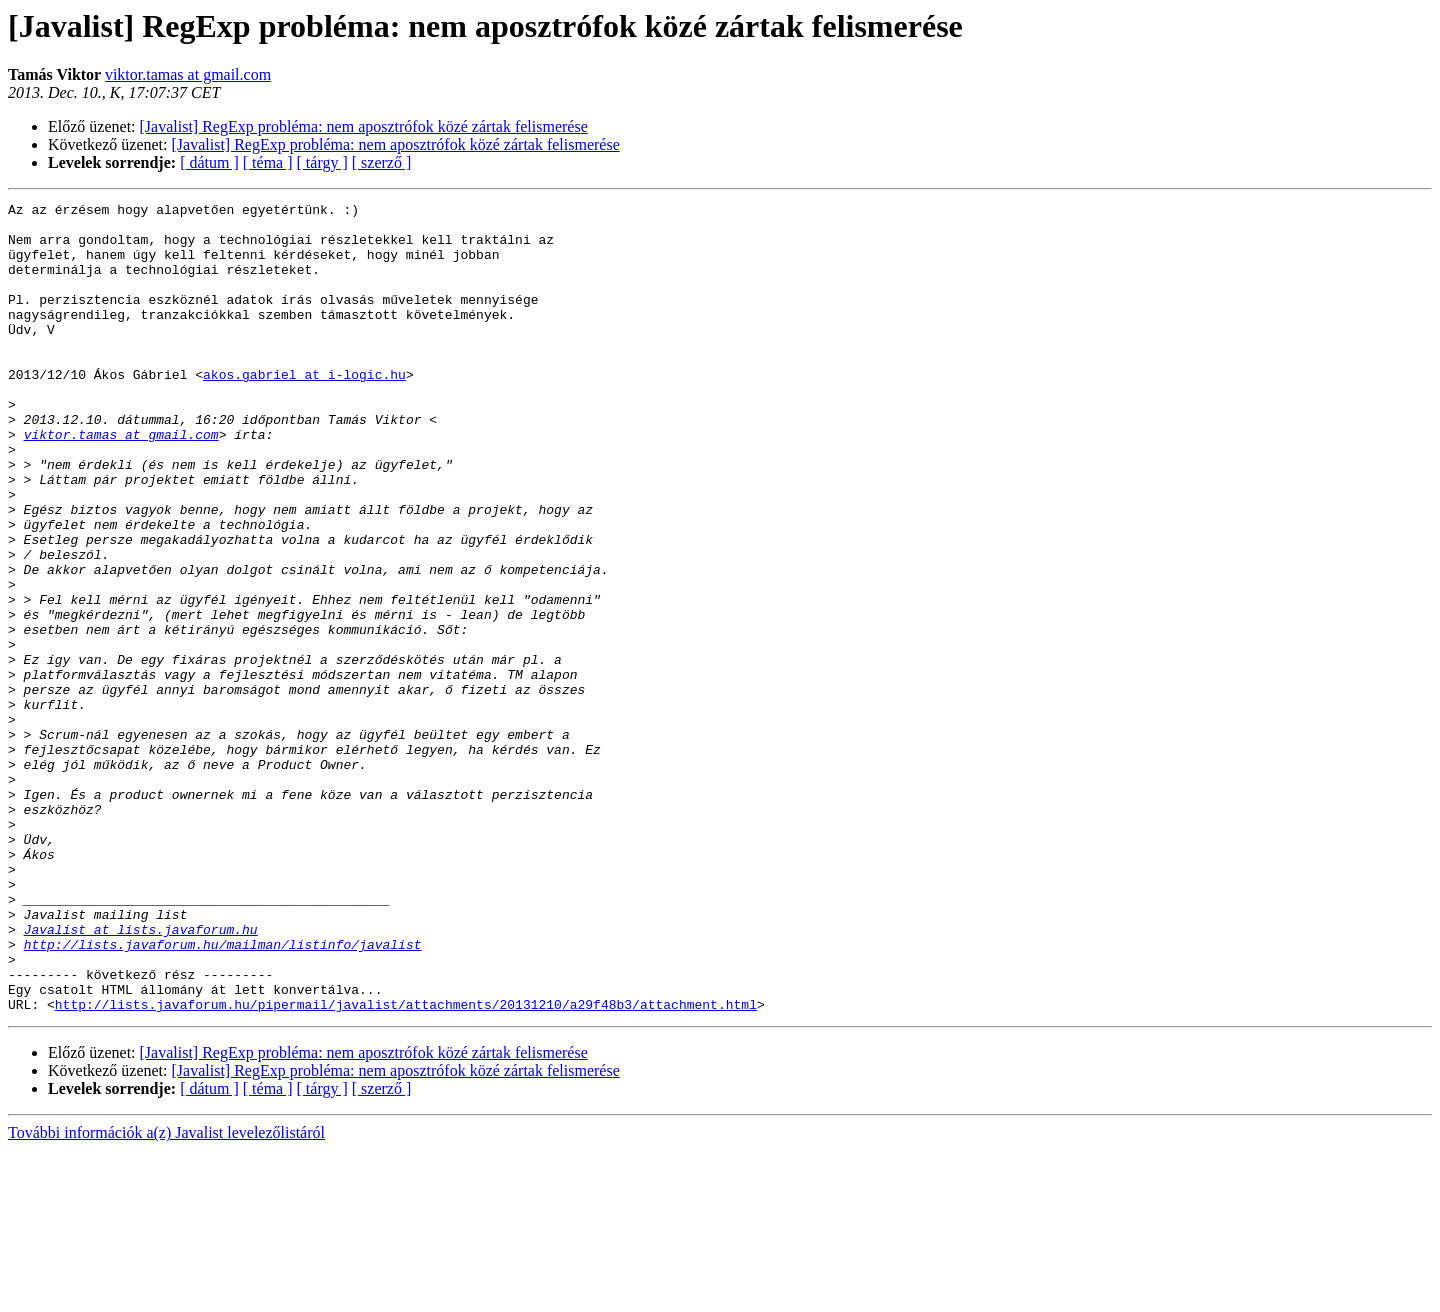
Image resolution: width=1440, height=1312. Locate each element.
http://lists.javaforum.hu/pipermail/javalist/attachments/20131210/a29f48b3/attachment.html (406, 1166)
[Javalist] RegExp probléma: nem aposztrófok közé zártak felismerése (364, 126)
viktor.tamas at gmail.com (188, 74)
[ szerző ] (382, 162)
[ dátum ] (209, 162)
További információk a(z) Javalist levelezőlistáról (166, 1294)
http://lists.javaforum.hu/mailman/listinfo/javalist (223, 1094)
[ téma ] (268, 162)
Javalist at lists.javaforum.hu (141, 1076)
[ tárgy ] (322, 162)
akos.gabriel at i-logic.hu (304, 410)
